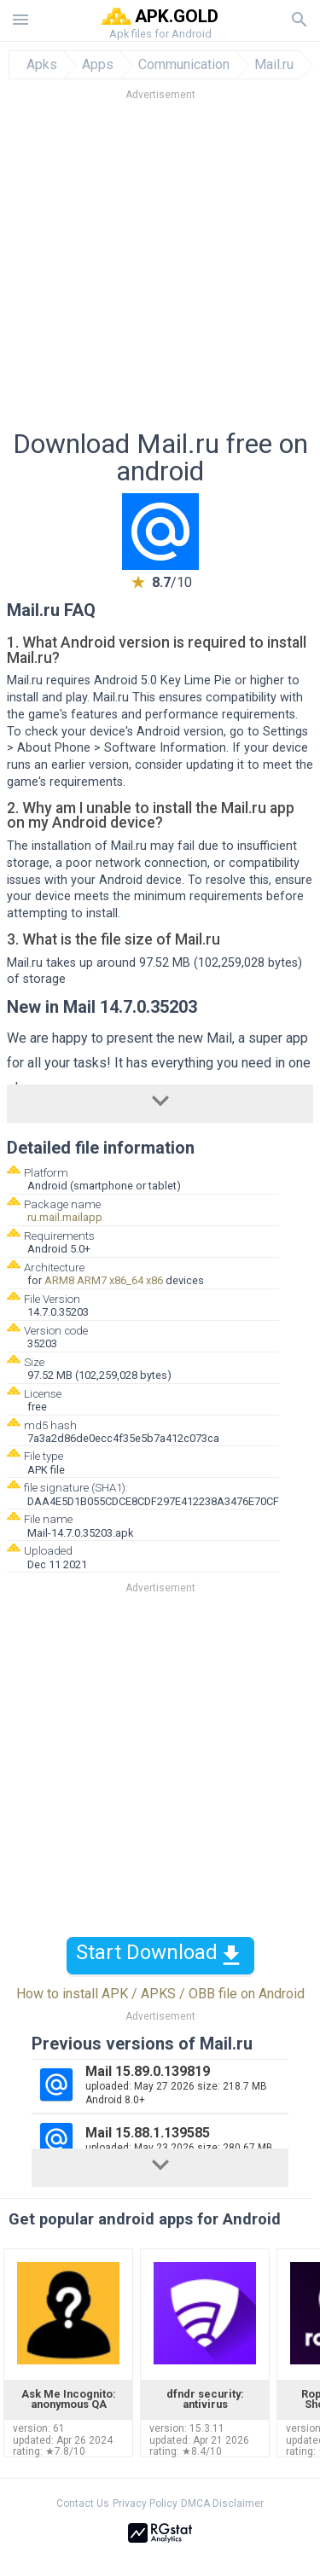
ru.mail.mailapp (64, 1217)
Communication (184, 65)
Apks (41, 65)
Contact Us (82, 2503)
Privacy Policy (145, 2503)
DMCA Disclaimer (222, 2503)
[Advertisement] (160, 270)
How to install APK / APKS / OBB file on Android (160, 1994)
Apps (97, 65)
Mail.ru (274, 65)
